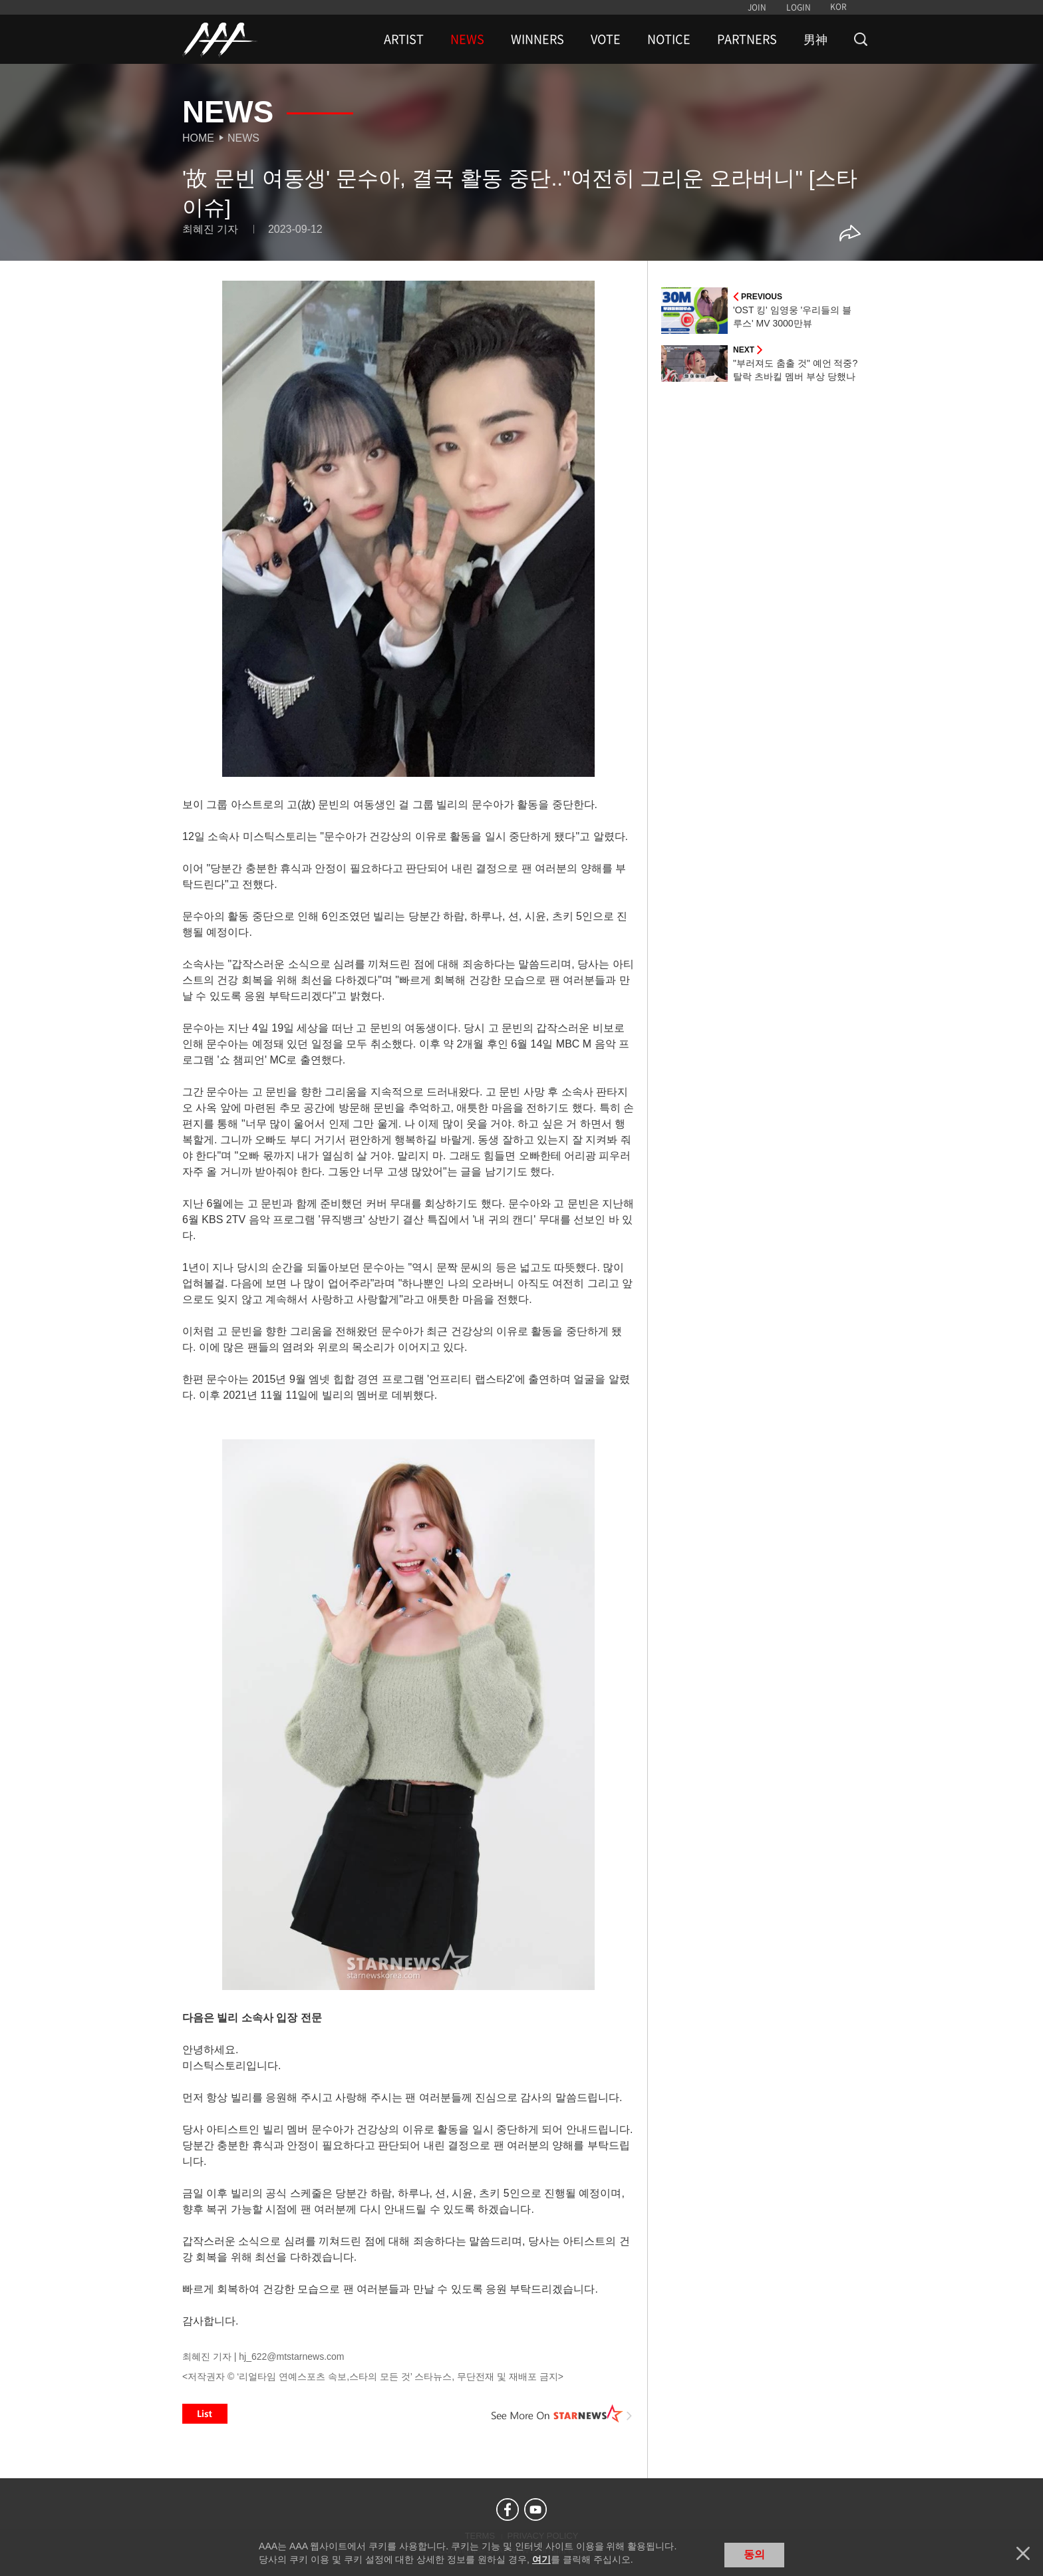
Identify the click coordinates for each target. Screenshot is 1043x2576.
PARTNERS (747, 39)
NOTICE (668, 39)
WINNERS (537, 39)
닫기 (1023, 2553)
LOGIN (798, 7)
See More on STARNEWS (562, 2414)
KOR (838, 7)
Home (198, 138)
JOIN (757, 7)
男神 (815, 39)
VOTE (606, 39)
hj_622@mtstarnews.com (291, 2356)
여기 (541, 2559)
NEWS (467, 39)
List (204, 2414)
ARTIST (404, 39)
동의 (754, 2554)
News (243, 138)
